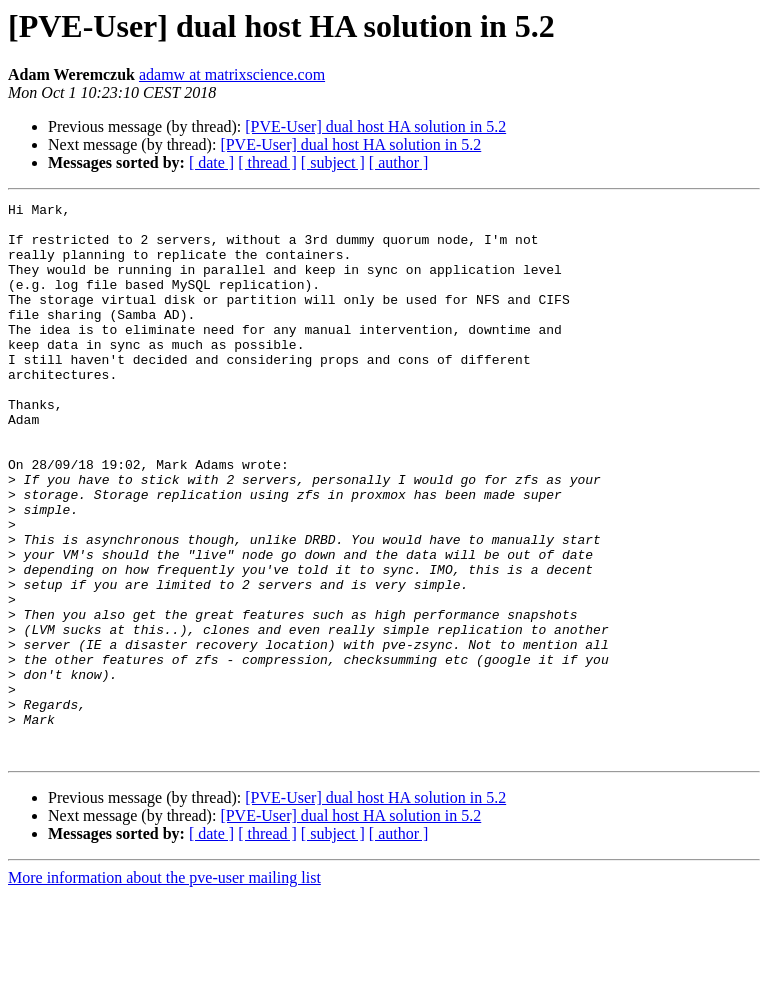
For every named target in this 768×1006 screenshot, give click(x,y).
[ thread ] (267, 162)
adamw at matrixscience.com (232, 74)
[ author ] (399, 162)
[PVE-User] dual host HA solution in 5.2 (375, 126)
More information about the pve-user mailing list (164, 988)
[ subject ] (333, 162)
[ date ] (211, 162)
